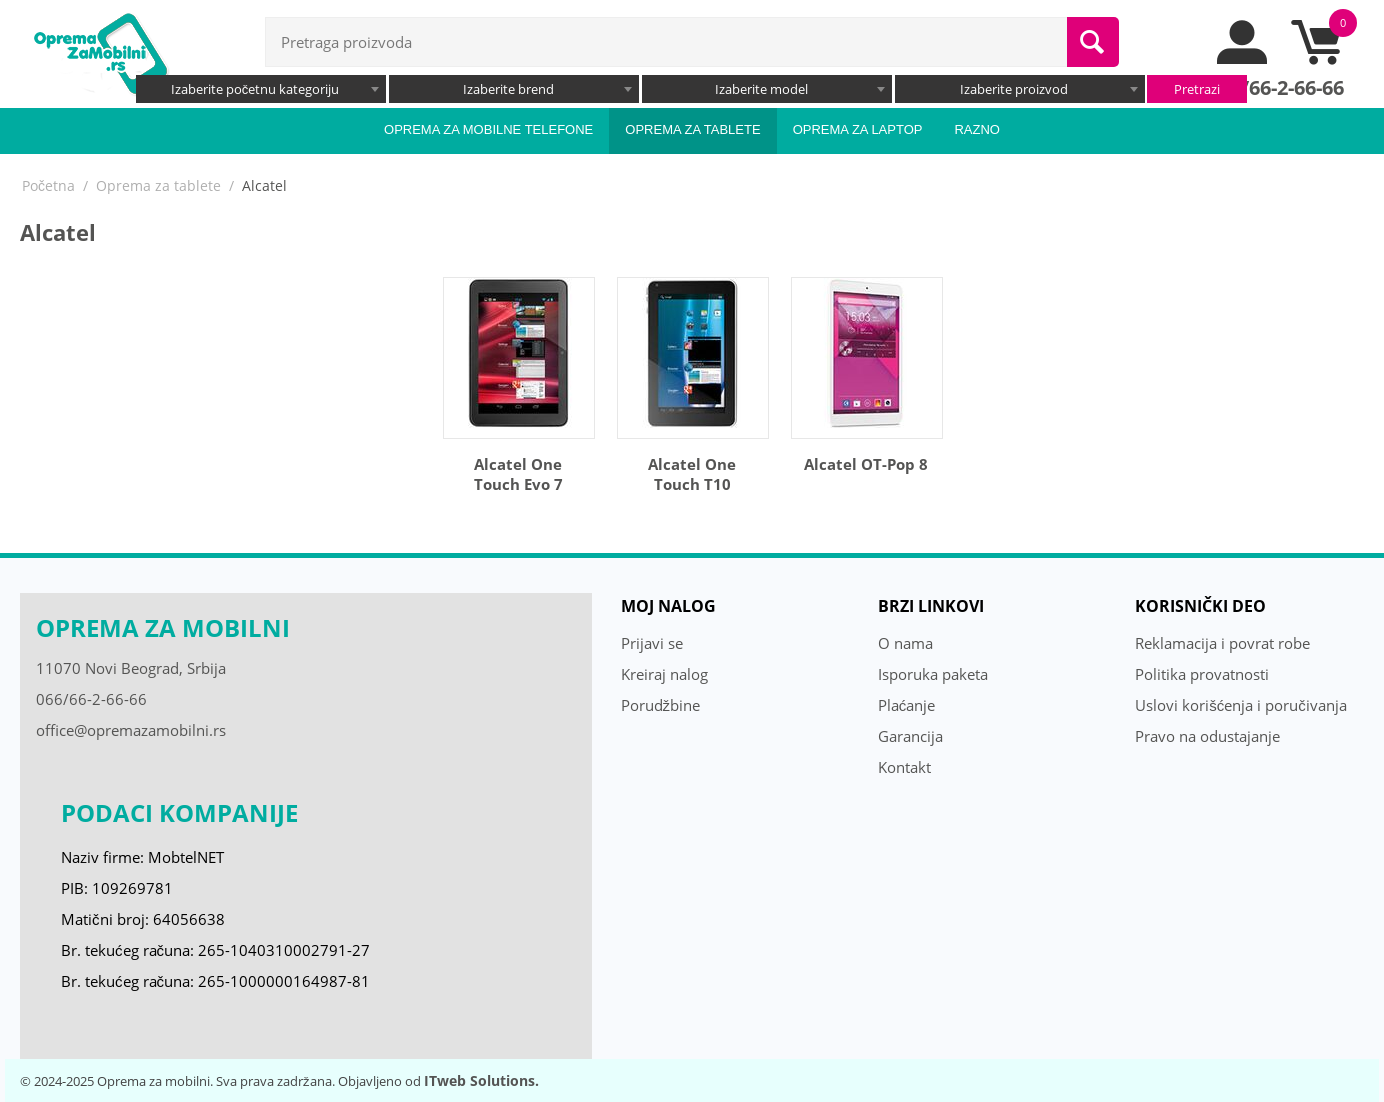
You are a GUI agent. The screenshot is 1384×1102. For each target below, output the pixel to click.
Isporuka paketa (933, 674)
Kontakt (904, 767)
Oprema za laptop (858, 129)
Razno (977, 129)
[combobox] (261, 89)
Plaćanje (907, 705)
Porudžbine (661, 705)
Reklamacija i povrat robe (1222, 643)
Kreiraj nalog (664, 674)
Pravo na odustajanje (1207, 736)
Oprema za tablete (692, 129)
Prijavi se (652, 643)
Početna (48, 185)
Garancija (910, 736)
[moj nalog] (1243, 59)
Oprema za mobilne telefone (488, 129)
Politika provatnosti (1202, 674)
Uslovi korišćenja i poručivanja (1241, 705)
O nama (905, 643)
